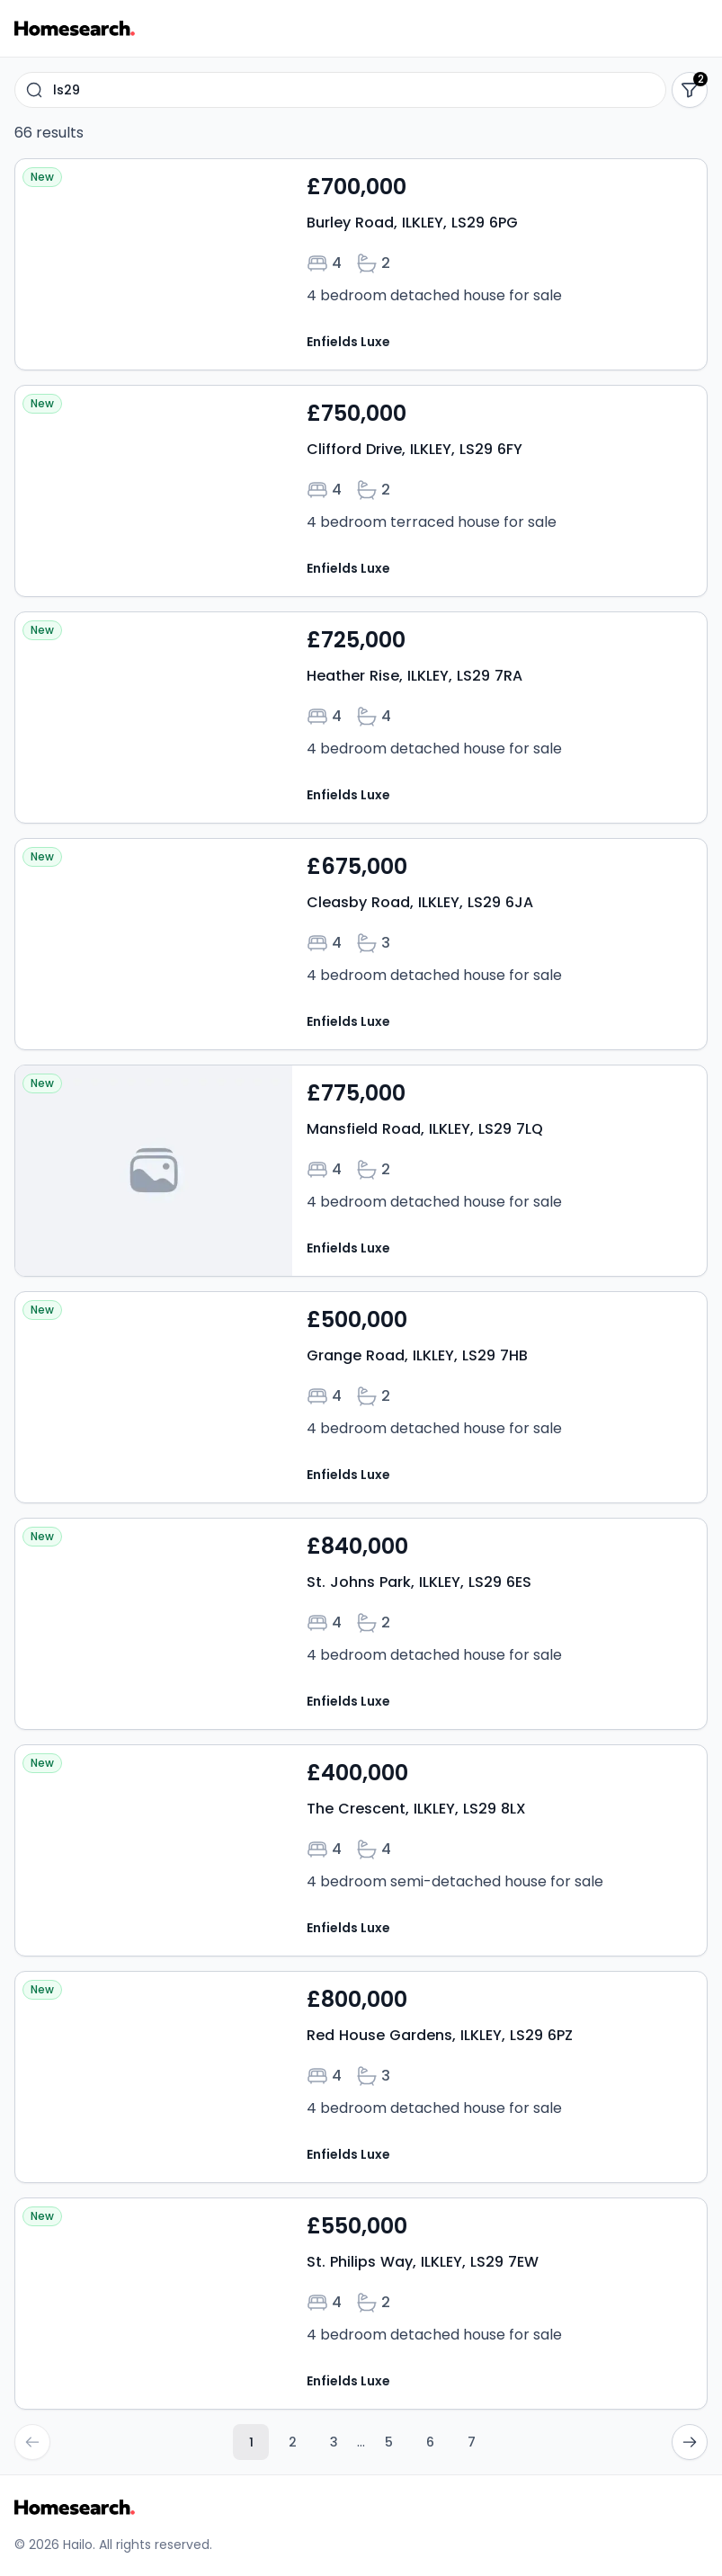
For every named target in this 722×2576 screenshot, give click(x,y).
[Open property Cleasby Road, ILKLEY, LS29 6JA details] (361, 944)
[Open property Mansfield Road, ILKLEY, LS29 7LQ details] (361, 1170)
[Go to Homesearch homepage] (74, 28)
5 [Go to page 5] (389, 2442)
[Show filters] (690, 90)
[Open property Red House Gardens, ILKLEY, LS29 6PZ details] (361, 2077)
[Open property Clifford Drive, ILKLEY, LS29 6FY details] (361, 491)
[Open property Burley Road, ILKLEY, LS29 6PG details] (361, 264)
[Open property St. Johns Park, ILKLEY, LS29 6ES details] (361, 1624)
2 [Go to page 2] (293, 2442)
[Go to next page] (690, 2442)
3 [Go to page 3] (334, 2442)
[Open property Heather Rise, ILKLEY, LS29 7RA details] (361, 717)
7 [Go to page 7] (472, 2442)
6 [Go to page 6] (430, 2442)
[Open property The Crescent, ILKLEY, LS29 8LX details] (361, 1850)
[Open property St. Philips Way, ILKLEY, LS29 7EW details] (361, 2303)
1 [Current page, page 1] (251, 2442)
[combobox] (340, 90)
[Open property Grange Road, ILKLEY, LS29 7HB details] (361, 1397)
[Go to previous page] (32, 2442)
